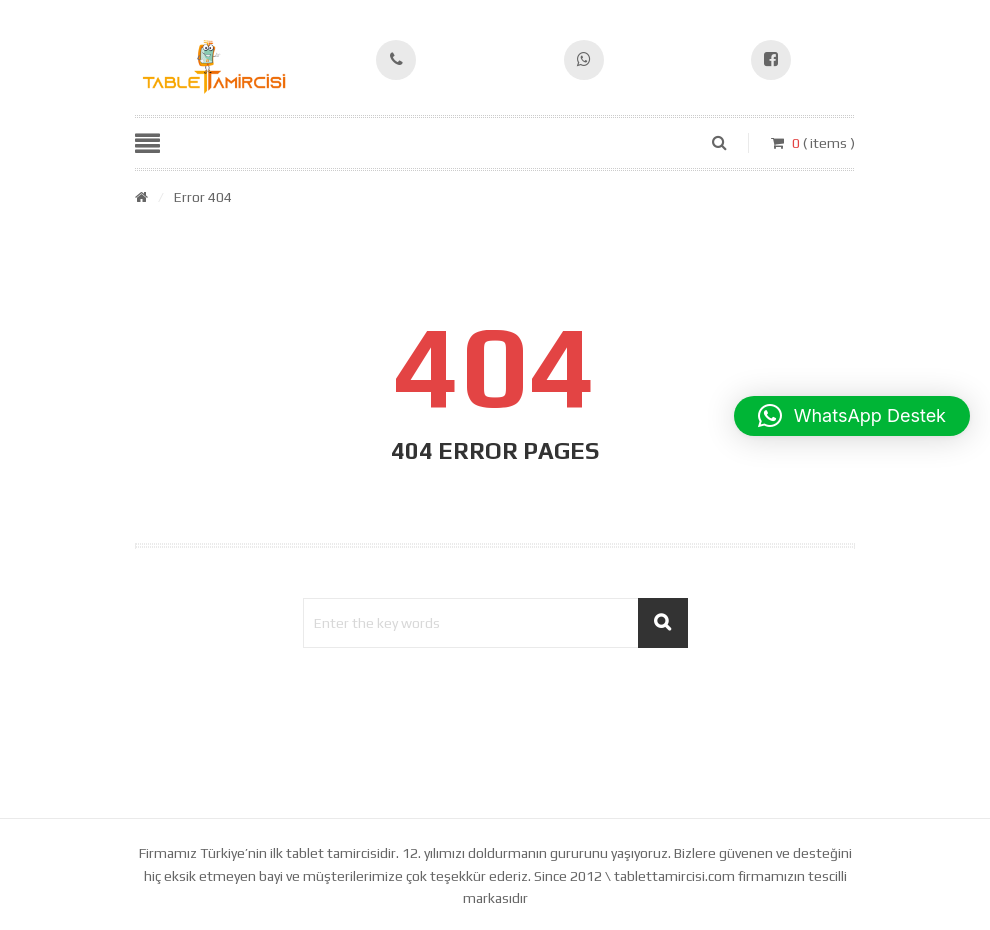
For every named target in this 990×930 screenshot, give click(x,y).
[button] (852, 416)
